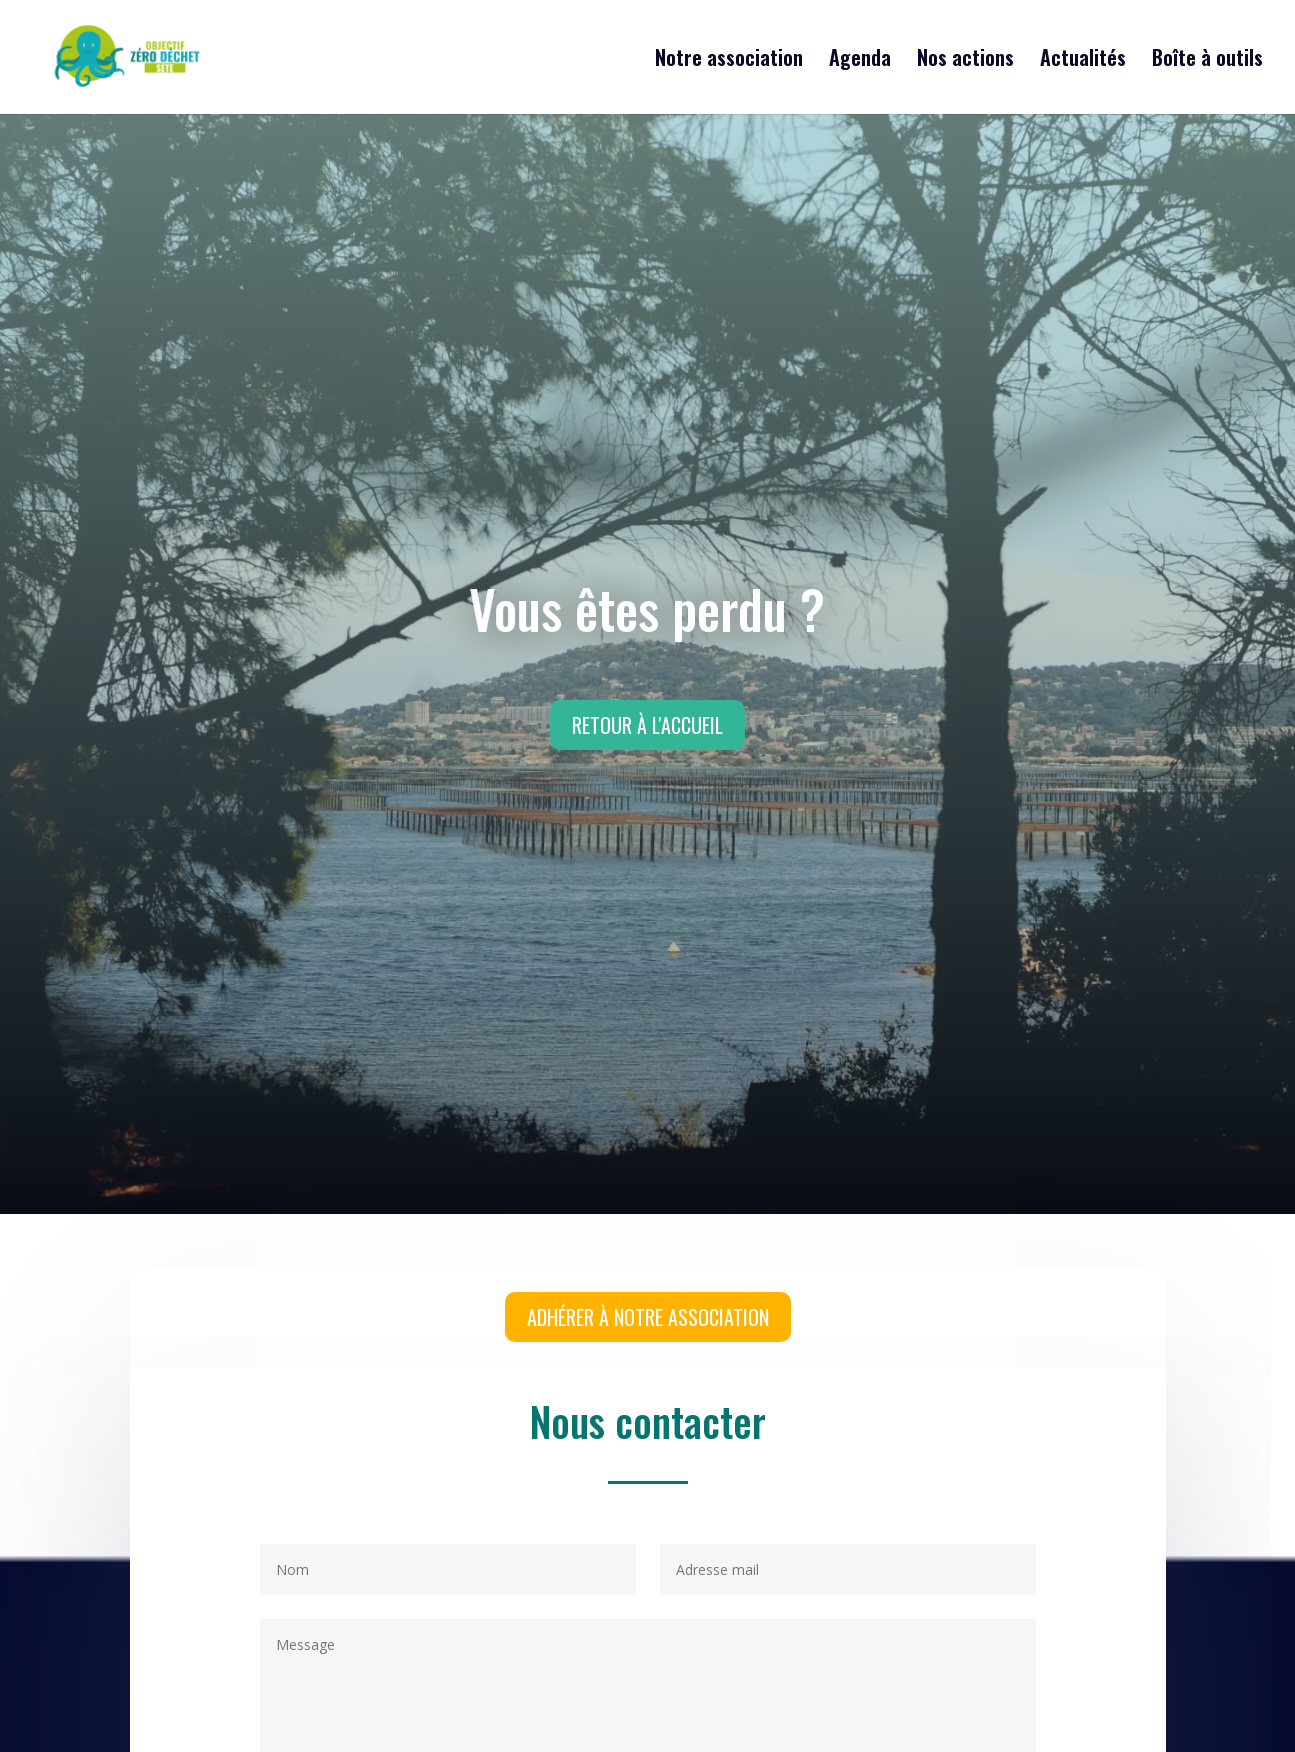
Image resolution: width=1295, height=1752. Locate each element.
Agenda (860, 61)
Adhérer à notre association (648, 1317)
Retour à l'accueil (647, 725)
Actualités (1083, 61)
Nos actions (965, 61)
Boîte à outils (1207, 61)
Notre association (729, 61)
